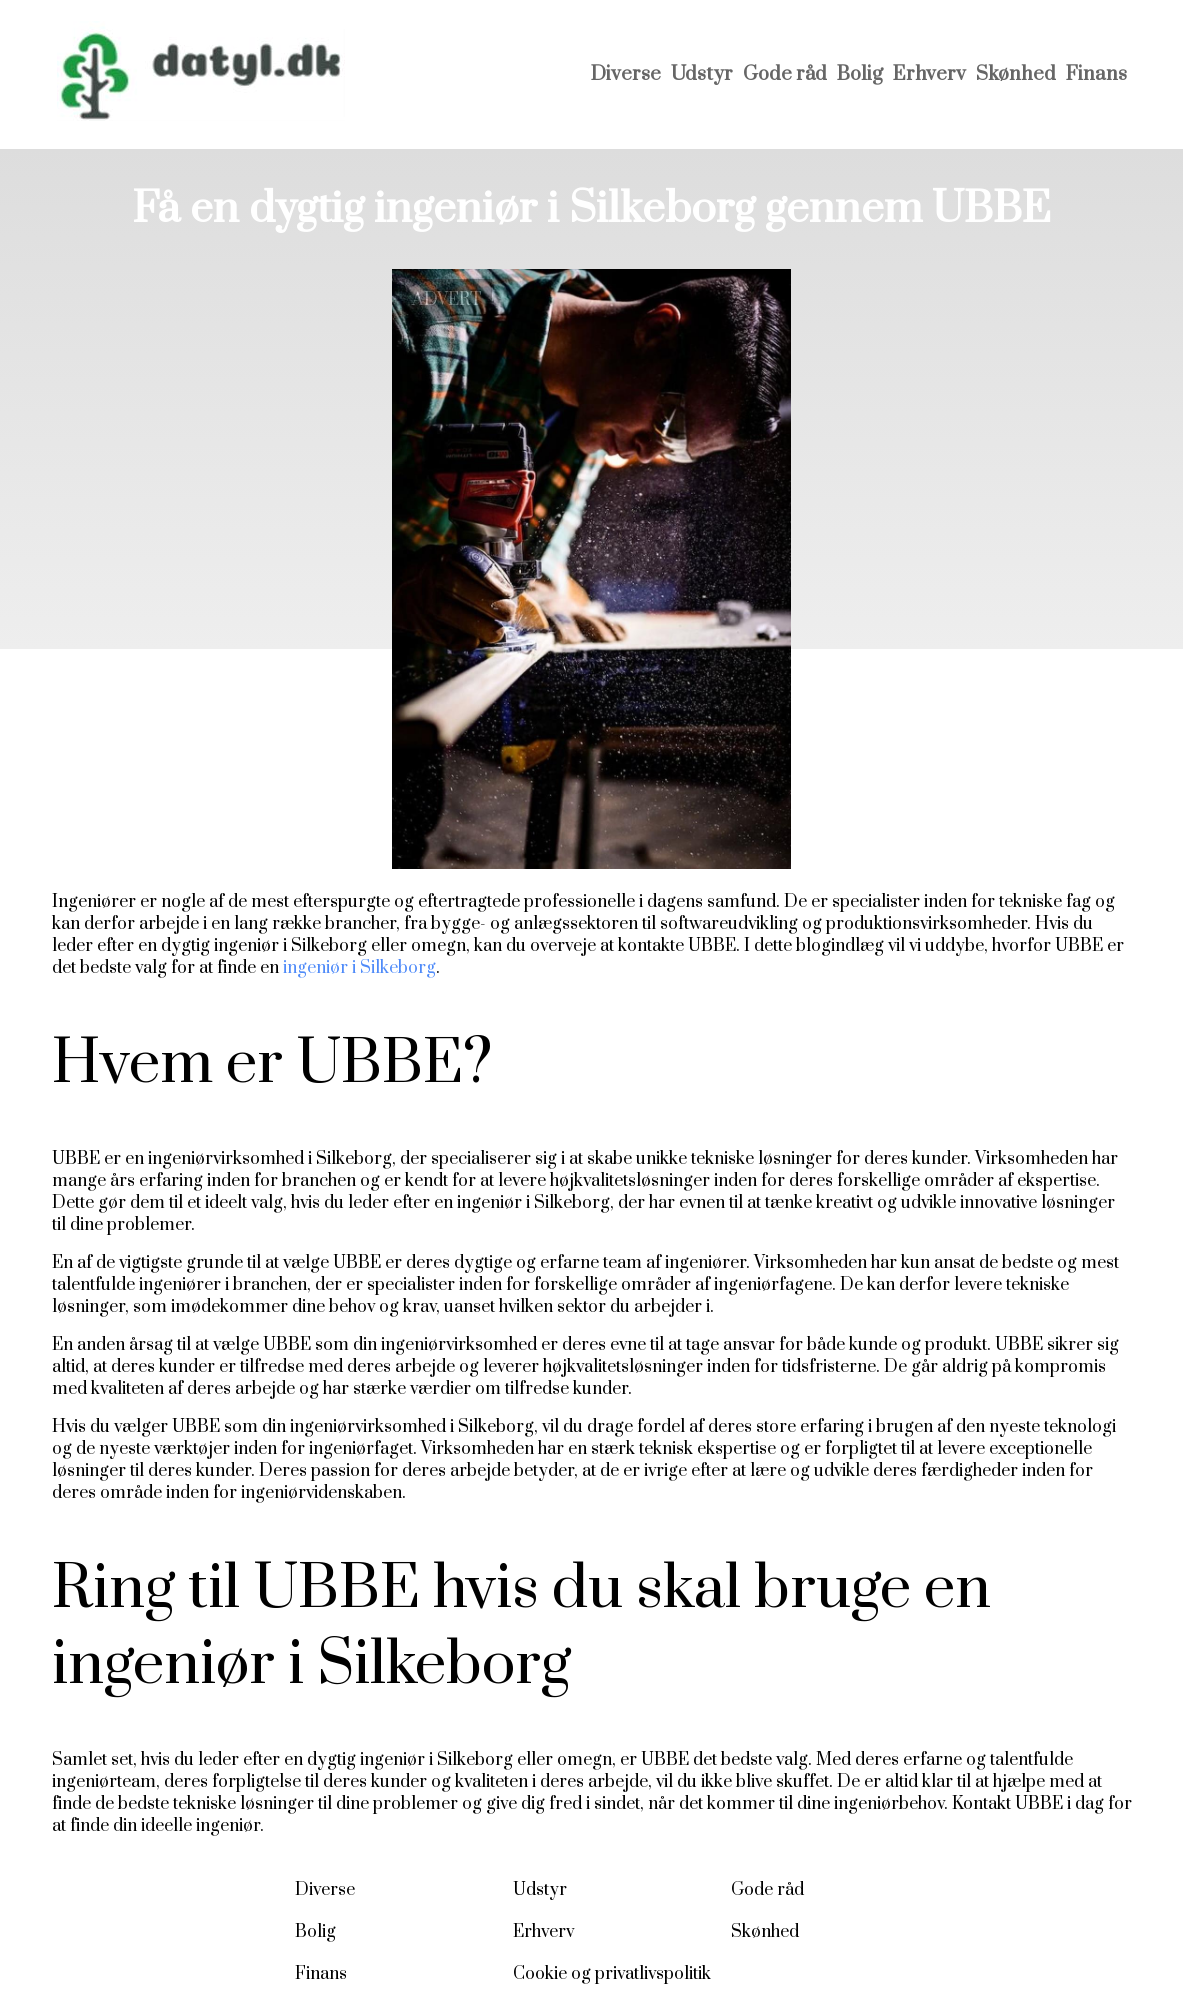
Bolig (860, 74)
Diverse (626, 74)
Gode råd (785, 74)
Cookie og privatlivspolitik (612, 1974)
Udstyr (702, 74)
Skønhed (1016, 74)
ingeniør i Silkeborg (357, 968)
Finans (1096, 74)
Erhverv (929, 74)
